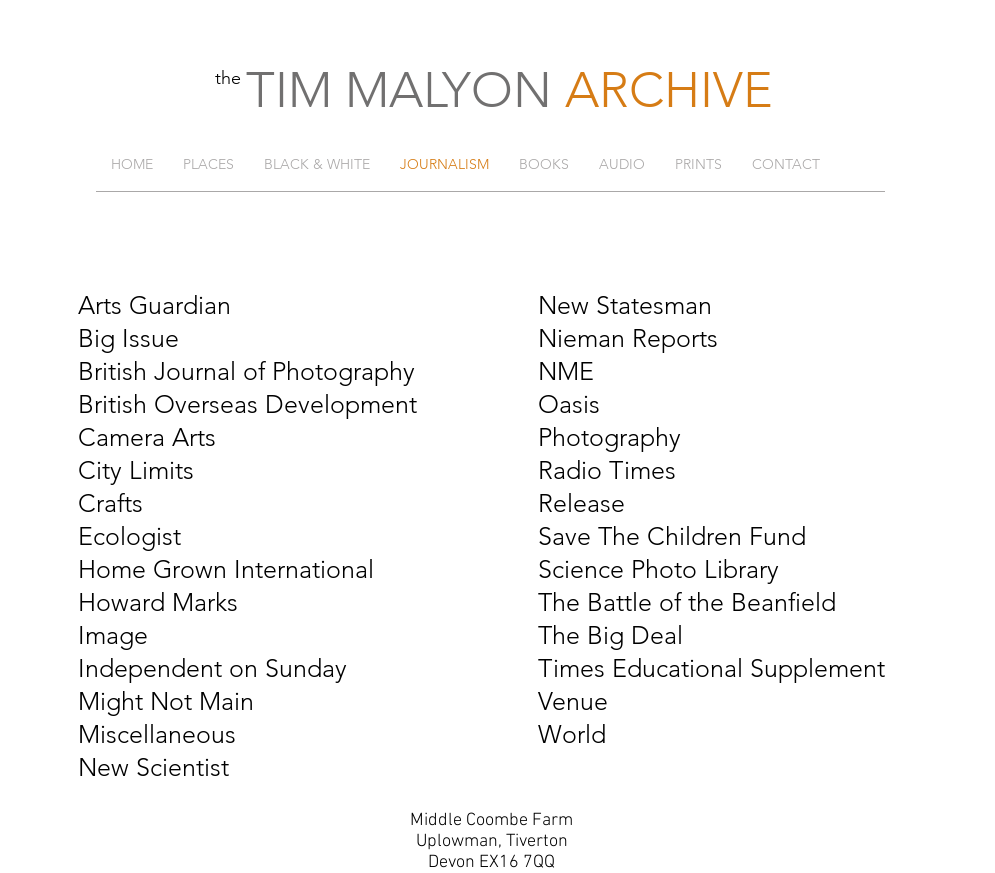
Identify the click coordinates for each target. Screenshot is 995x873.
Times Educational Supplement (711, 668)
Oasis (569, 404)
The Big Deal (610, 635)
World (572, 734)
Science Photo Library (658, 569)
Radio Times (607, 470)
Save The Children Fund (672, 536)
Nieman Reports (628, 338)
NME (566, 371)
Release (581, 503)
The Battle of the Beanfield (687, 602)
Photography (609, 437)
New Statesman (625, 305)
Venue (573, 701)
